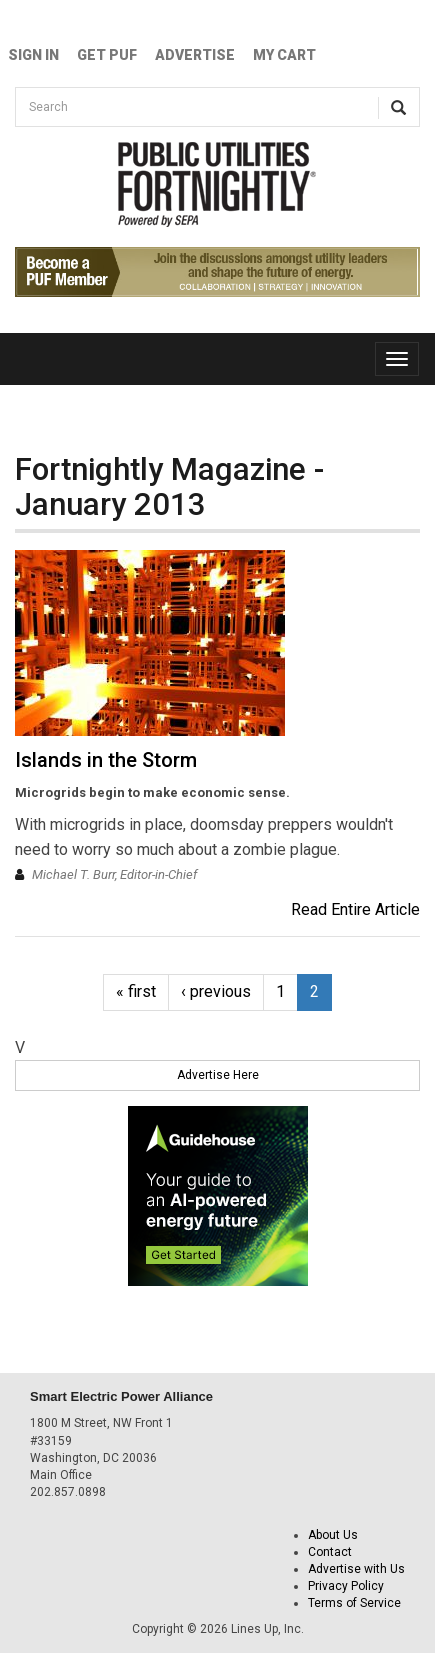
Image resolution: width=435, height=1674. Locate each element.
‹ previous (216, 991)
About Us (333, 1535)
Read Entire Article (355, 909)
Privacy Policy (346, 1586)
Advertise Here (218, 1075)
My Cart (284, 55)
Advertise (195, 55)
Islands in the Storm (106, 760)
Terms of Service (354, 1603)
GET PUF (107, 55)
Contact (330, 1552)
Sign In (33, 55)
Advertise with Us (356, 1569)
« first (136, 991)
